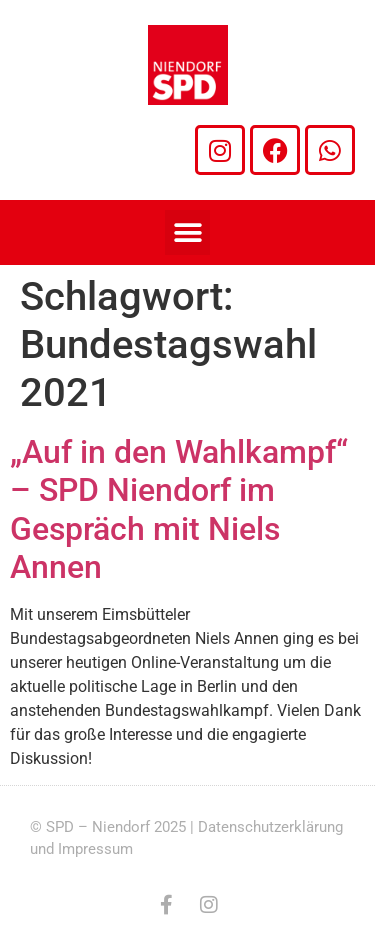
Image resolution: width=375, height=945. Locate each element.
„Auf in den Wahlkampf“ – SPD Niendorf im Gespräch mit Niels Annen (179, 509)
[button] (187, 232)
